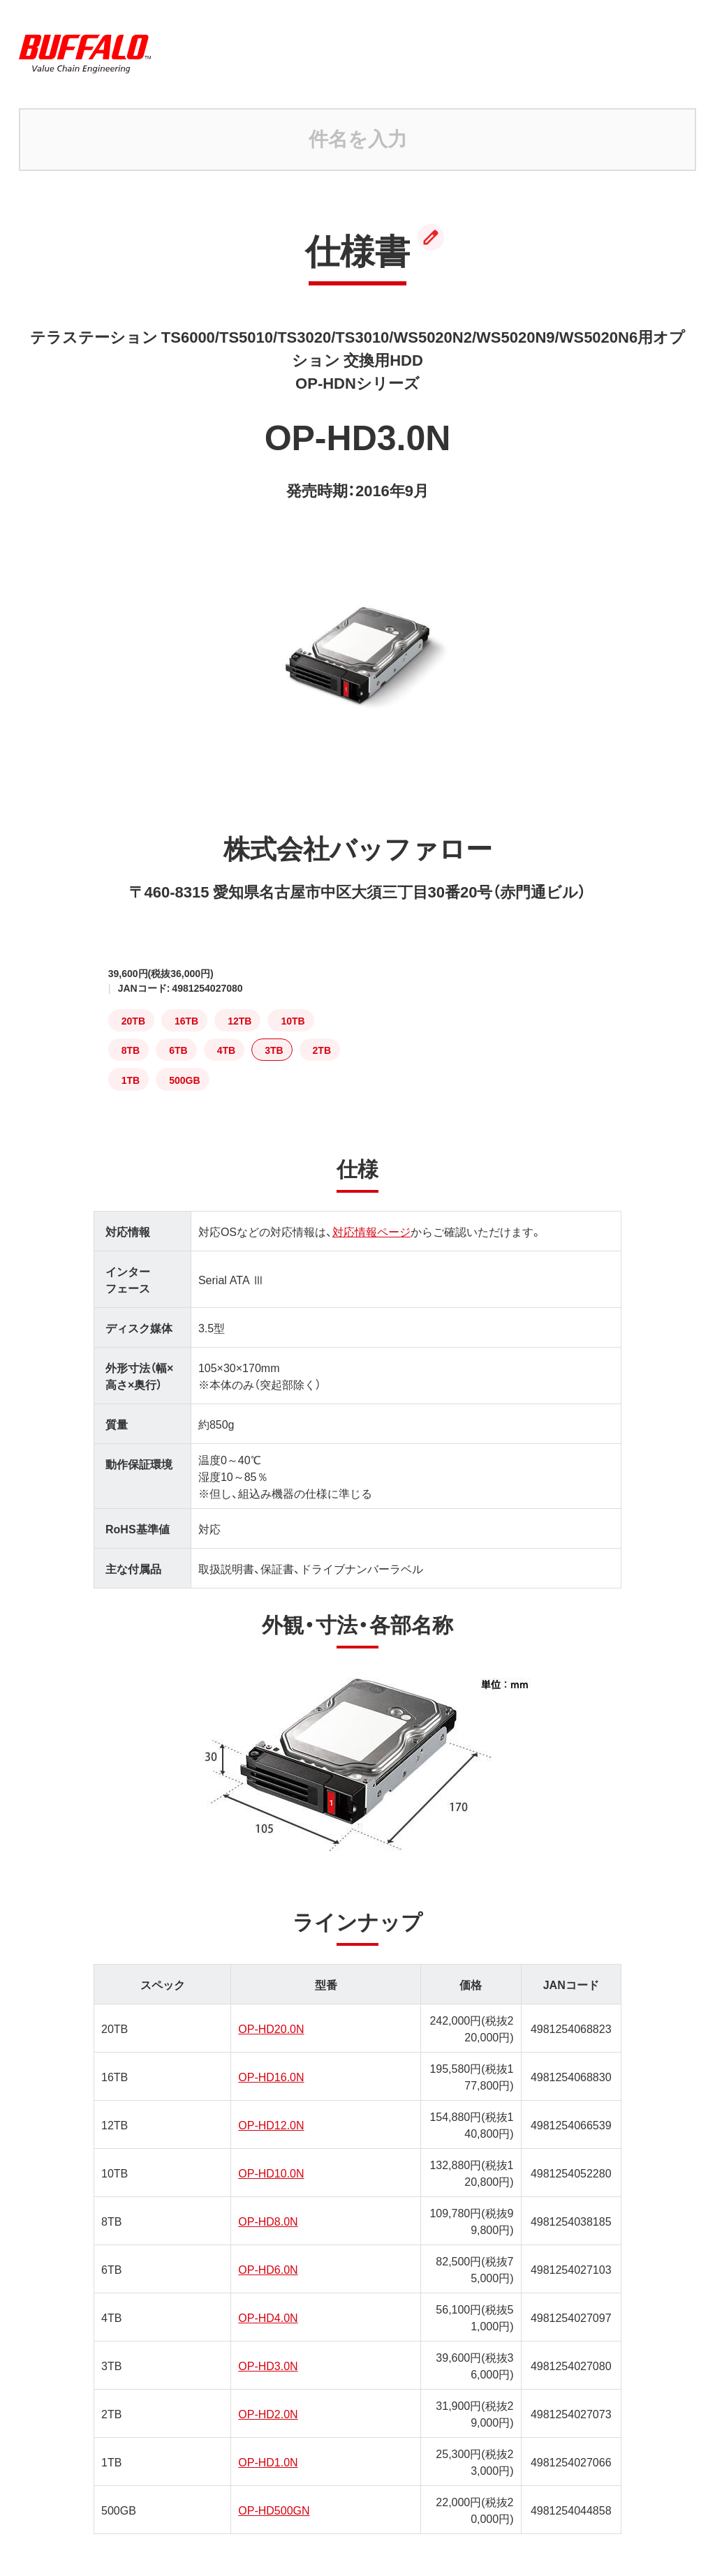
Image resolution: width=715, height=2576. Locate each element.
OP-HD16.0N (271, 2076)
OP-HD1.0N (267, 2461)
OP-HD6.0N (267, 2269)
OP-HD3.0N (267, 2365)
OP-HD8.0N (267, 2220)
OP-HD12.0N (271, 2124)
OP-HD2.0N (267, 2413)
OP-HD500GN (273, 2509)
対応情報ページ (371, 1231)
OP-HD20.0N (271, 2028)
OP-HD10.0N (271, 2172)
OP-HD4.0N (267, 2317)
